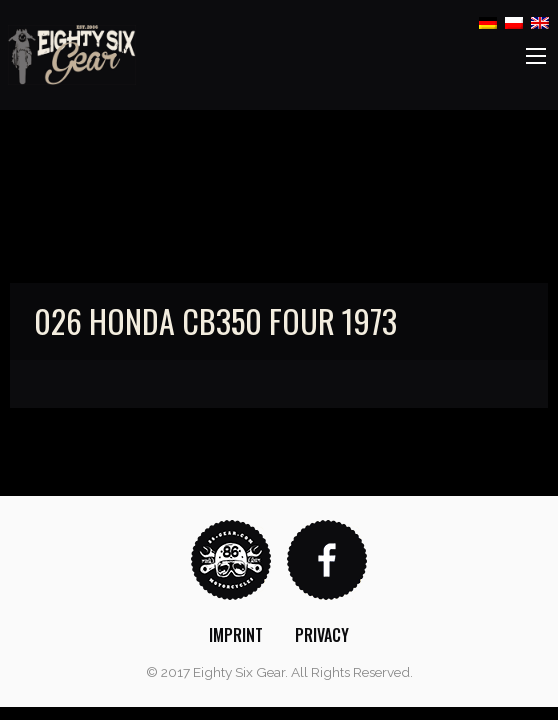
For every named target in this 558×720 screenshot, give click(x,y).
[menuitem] (236, 635)
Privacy (322, 635)
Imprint (236, 635)
